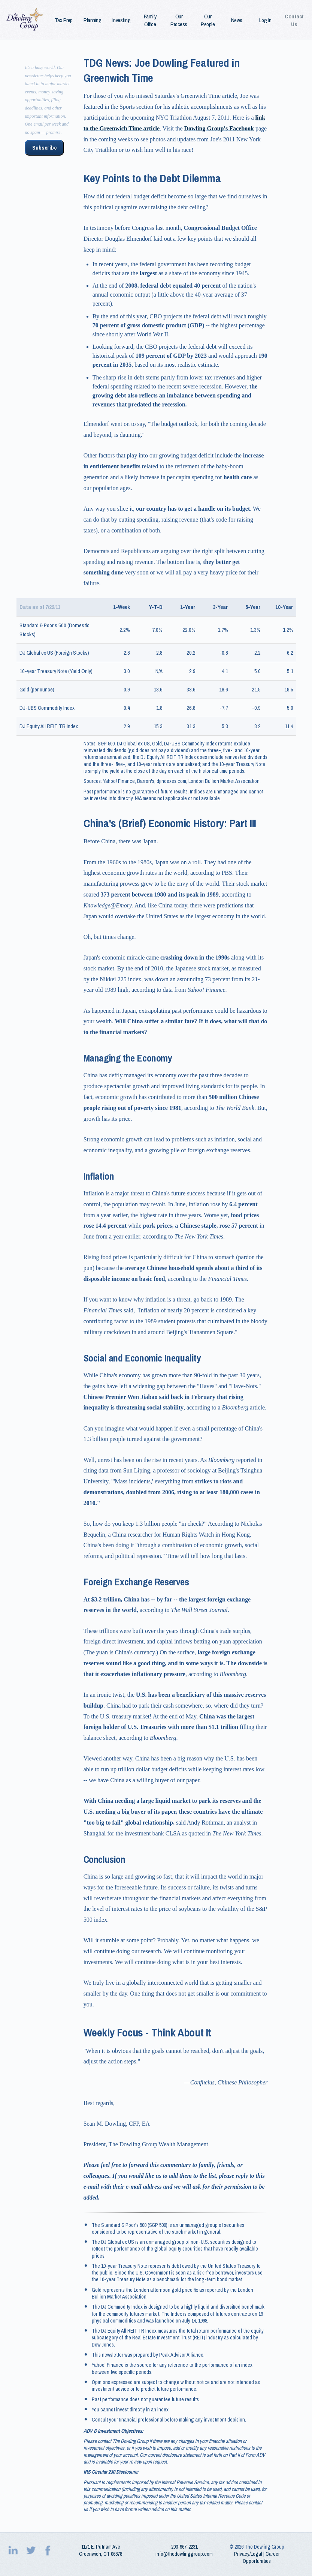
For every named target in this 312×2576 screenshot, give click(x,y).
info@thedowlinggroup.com (184, 2554)
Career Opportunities (261, 2557)
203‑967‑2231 (184, 2547)
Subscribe (44, 147)
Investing (121, 20)
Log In (265, 20)
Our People (208, 20)
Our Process (178, 20)
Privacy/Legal (248, 2554)
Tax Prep (64, 20)
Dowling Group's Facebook (219, 128)
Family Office (150, 20)
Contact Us (294, 20)
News (236, 20)
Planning (92, 20)
